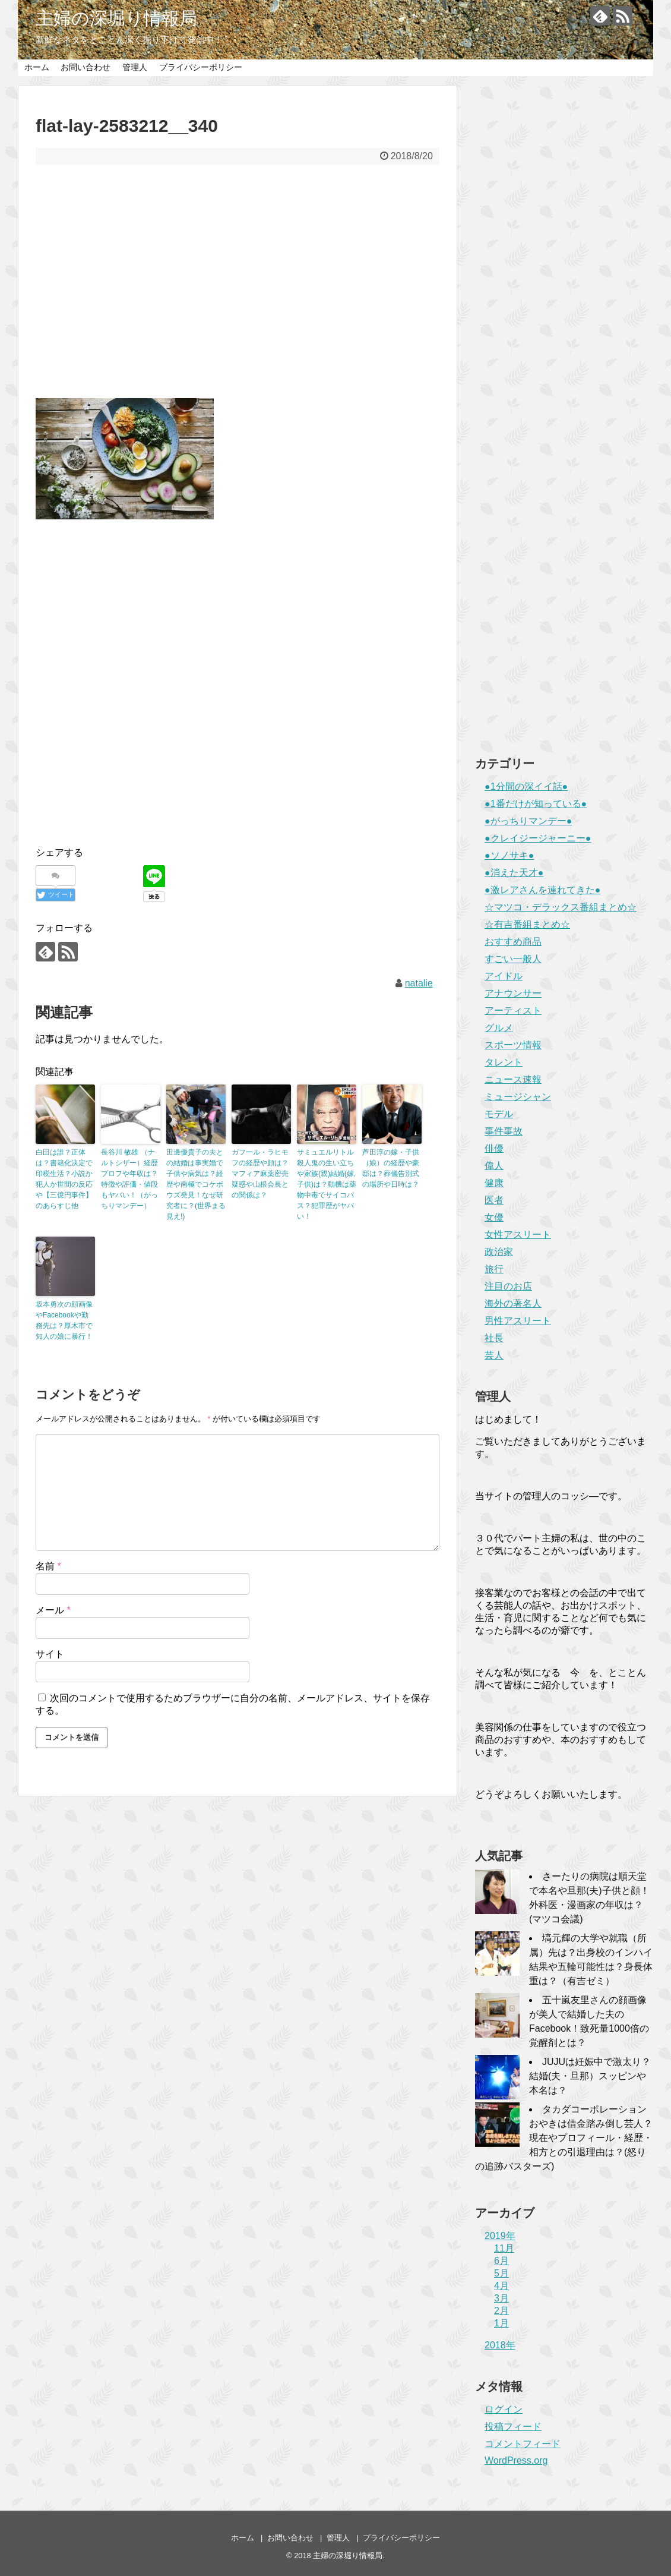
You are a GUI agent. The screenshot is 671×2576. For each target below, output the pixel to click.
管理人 (134, 67)
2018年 (500, 2345)
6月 (501, 2261)
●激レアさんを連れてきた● (542, 890)
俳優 (494, 1148)
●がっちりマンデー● (528, 821)
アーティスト (513, 1010)
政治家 (499, 1252)
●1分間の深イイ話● (526, 786)
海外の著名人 (513, 1303)
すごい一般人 (513, 959)
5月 (501, 2273)
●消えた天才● (514, 873)
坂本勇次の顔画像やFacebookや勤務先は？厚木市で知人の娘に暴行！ (64, 1320)
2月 (501, 2311)
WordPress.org (516, 2460)
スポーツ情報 (513, 1045)
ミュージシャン (518, 1097)
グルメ (499, 1028)
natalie (419, 983)
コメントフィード (523, 2444)
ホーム (36, 67)
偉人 (494, 1166)
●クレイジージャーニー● (538, 838)
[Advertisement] (237, 289)
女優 (494, 1217)
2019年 (500, 2236)
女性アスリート (518, 1234)
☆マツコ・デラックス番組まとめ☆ (561, 907)
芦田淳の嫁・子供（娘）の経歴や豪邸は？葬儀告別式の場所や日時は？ (390, 1168)
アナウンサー (513, 993)
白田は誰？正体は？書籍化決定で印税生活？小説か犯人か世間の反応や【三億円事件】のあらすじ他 (64, 1179)
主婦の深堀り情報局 (116, 18)
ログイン (504, 2409)
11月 (504, 2248)
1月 (501, 2323)
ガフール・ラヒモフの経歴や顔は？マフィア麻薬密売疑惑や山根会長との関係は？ (260, 1173)
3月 (501, 2298)
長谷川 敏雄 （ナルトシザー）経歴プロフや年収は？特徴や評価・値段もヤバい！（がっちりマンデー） (129, 1179)
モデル (499, 1114)
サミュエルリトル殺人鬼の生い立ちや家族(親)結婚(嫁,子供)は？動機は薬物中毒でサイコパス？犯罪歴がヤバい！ (326, 1184)
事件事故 (504, 1131)
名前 (48, 1566)
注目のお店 (508, 1286)
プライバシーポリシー (200, 67)
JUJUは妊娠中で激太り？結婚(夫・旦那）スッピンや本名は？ (590, 2076)
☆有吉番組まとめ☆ (527, 924)
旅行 (494, 1269)
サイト (50, 1654)
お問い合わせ (85, 67)
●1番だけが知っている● (536, 804)
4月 (501, 2286)
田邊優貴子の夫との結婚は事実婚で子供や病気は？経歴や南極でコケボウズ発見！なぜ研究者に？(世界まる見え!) (196, 1184)
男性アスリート (518, 1321)
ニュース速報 (513, 1079)
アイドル (504, 976)
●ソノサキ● (509, 855)
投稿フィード (513, 2426)
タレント (504, 1062)
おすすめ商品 (513, 942)
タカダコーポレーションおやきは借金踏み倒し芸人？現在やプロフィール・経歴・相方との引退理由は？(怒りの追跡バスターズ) (564, 2137)
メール (53, 1610)
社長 (494, 1338)
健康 (494, 1183)
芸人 (494, 1355)
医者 (494, 1200)
